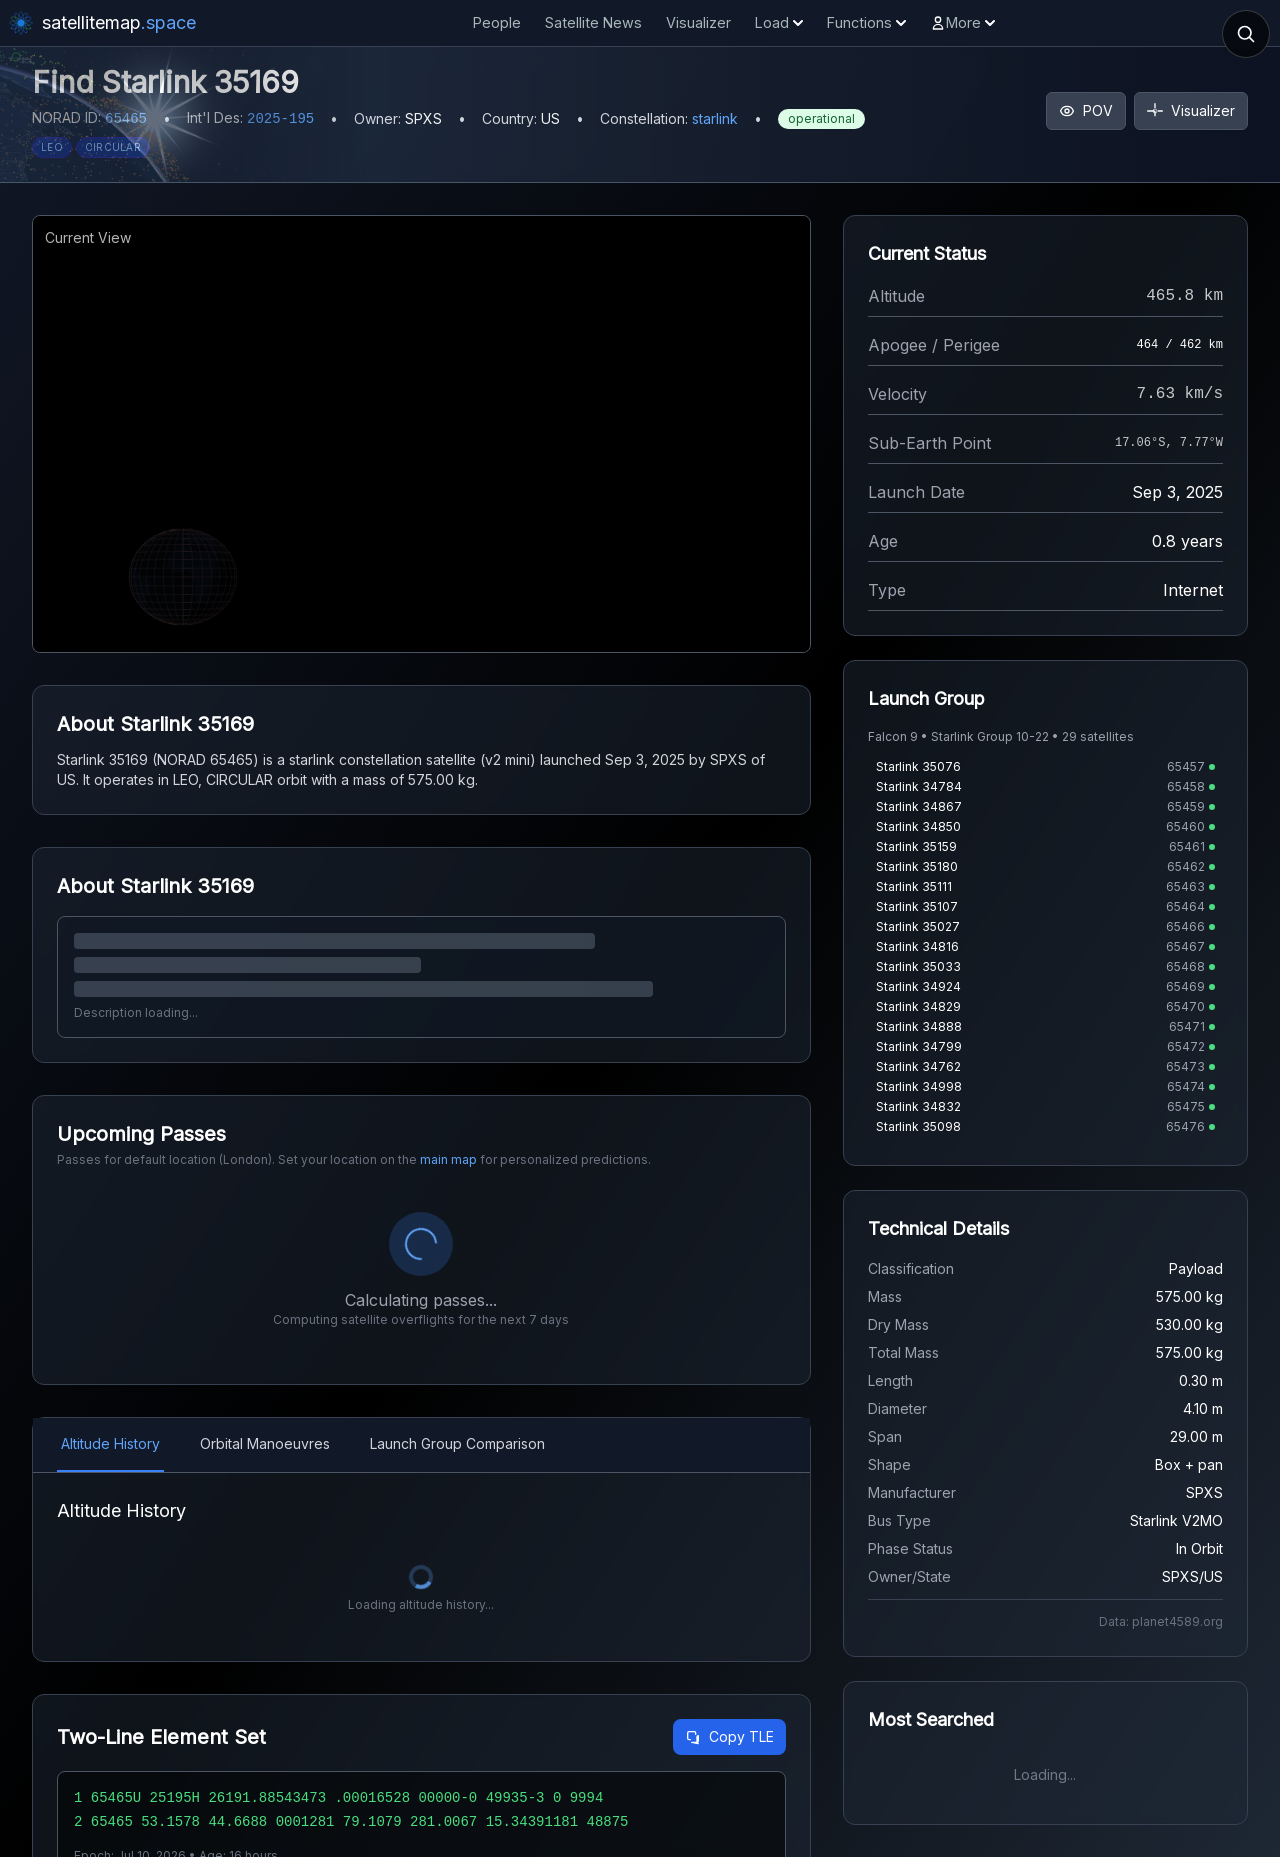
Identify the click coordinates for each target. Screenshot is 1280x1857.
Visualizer (698, 22)
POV (1086, 110)
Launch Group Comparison (457, 1443)
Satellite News (593, 22)
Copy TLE (729, 1736)
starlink (715, 118)
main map (448, 1159)
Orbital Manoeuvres (265, 1443)
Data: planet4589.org (1161, 1621)
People (497, 22)
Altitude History (110, 1443)
